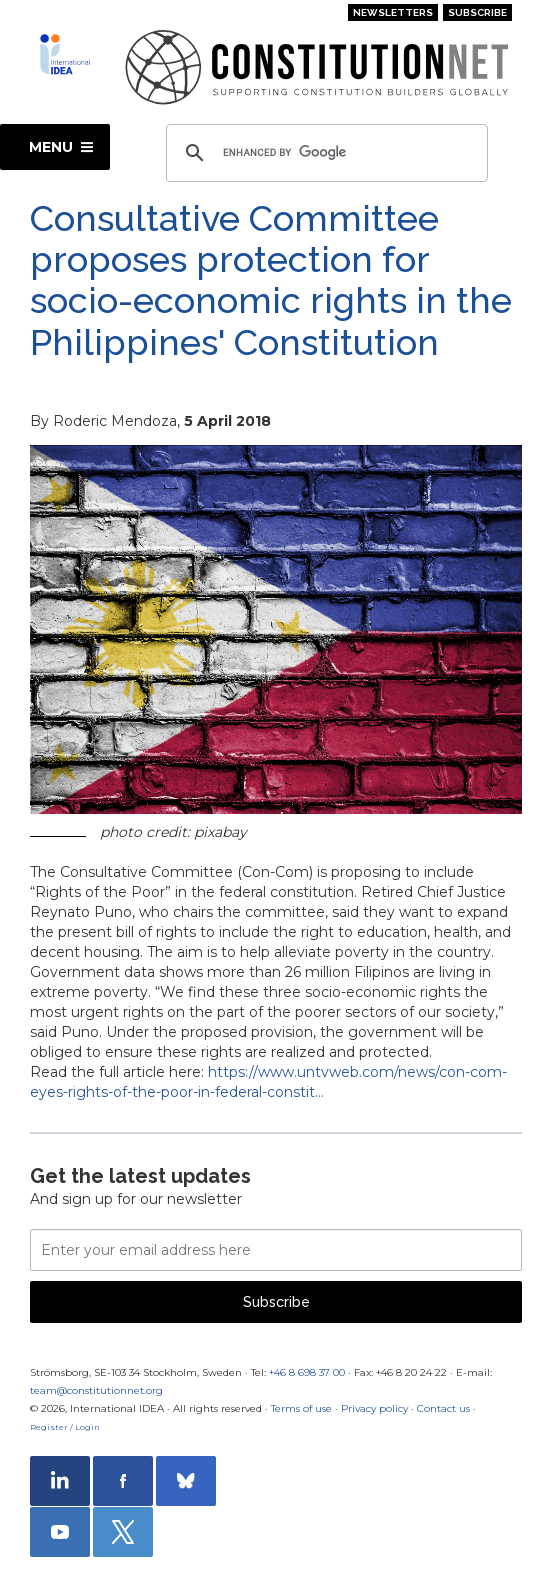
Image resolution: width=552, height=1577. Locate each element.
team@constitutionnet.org (96, 1390)
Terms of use (301, 1408)
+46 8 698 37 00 (307, 1372)
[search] (324, 153)
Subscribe (477, 12)
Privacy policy (374, 1408)
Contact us (443, 1408)
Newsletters (393, 12)
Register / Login (65, 1427)
